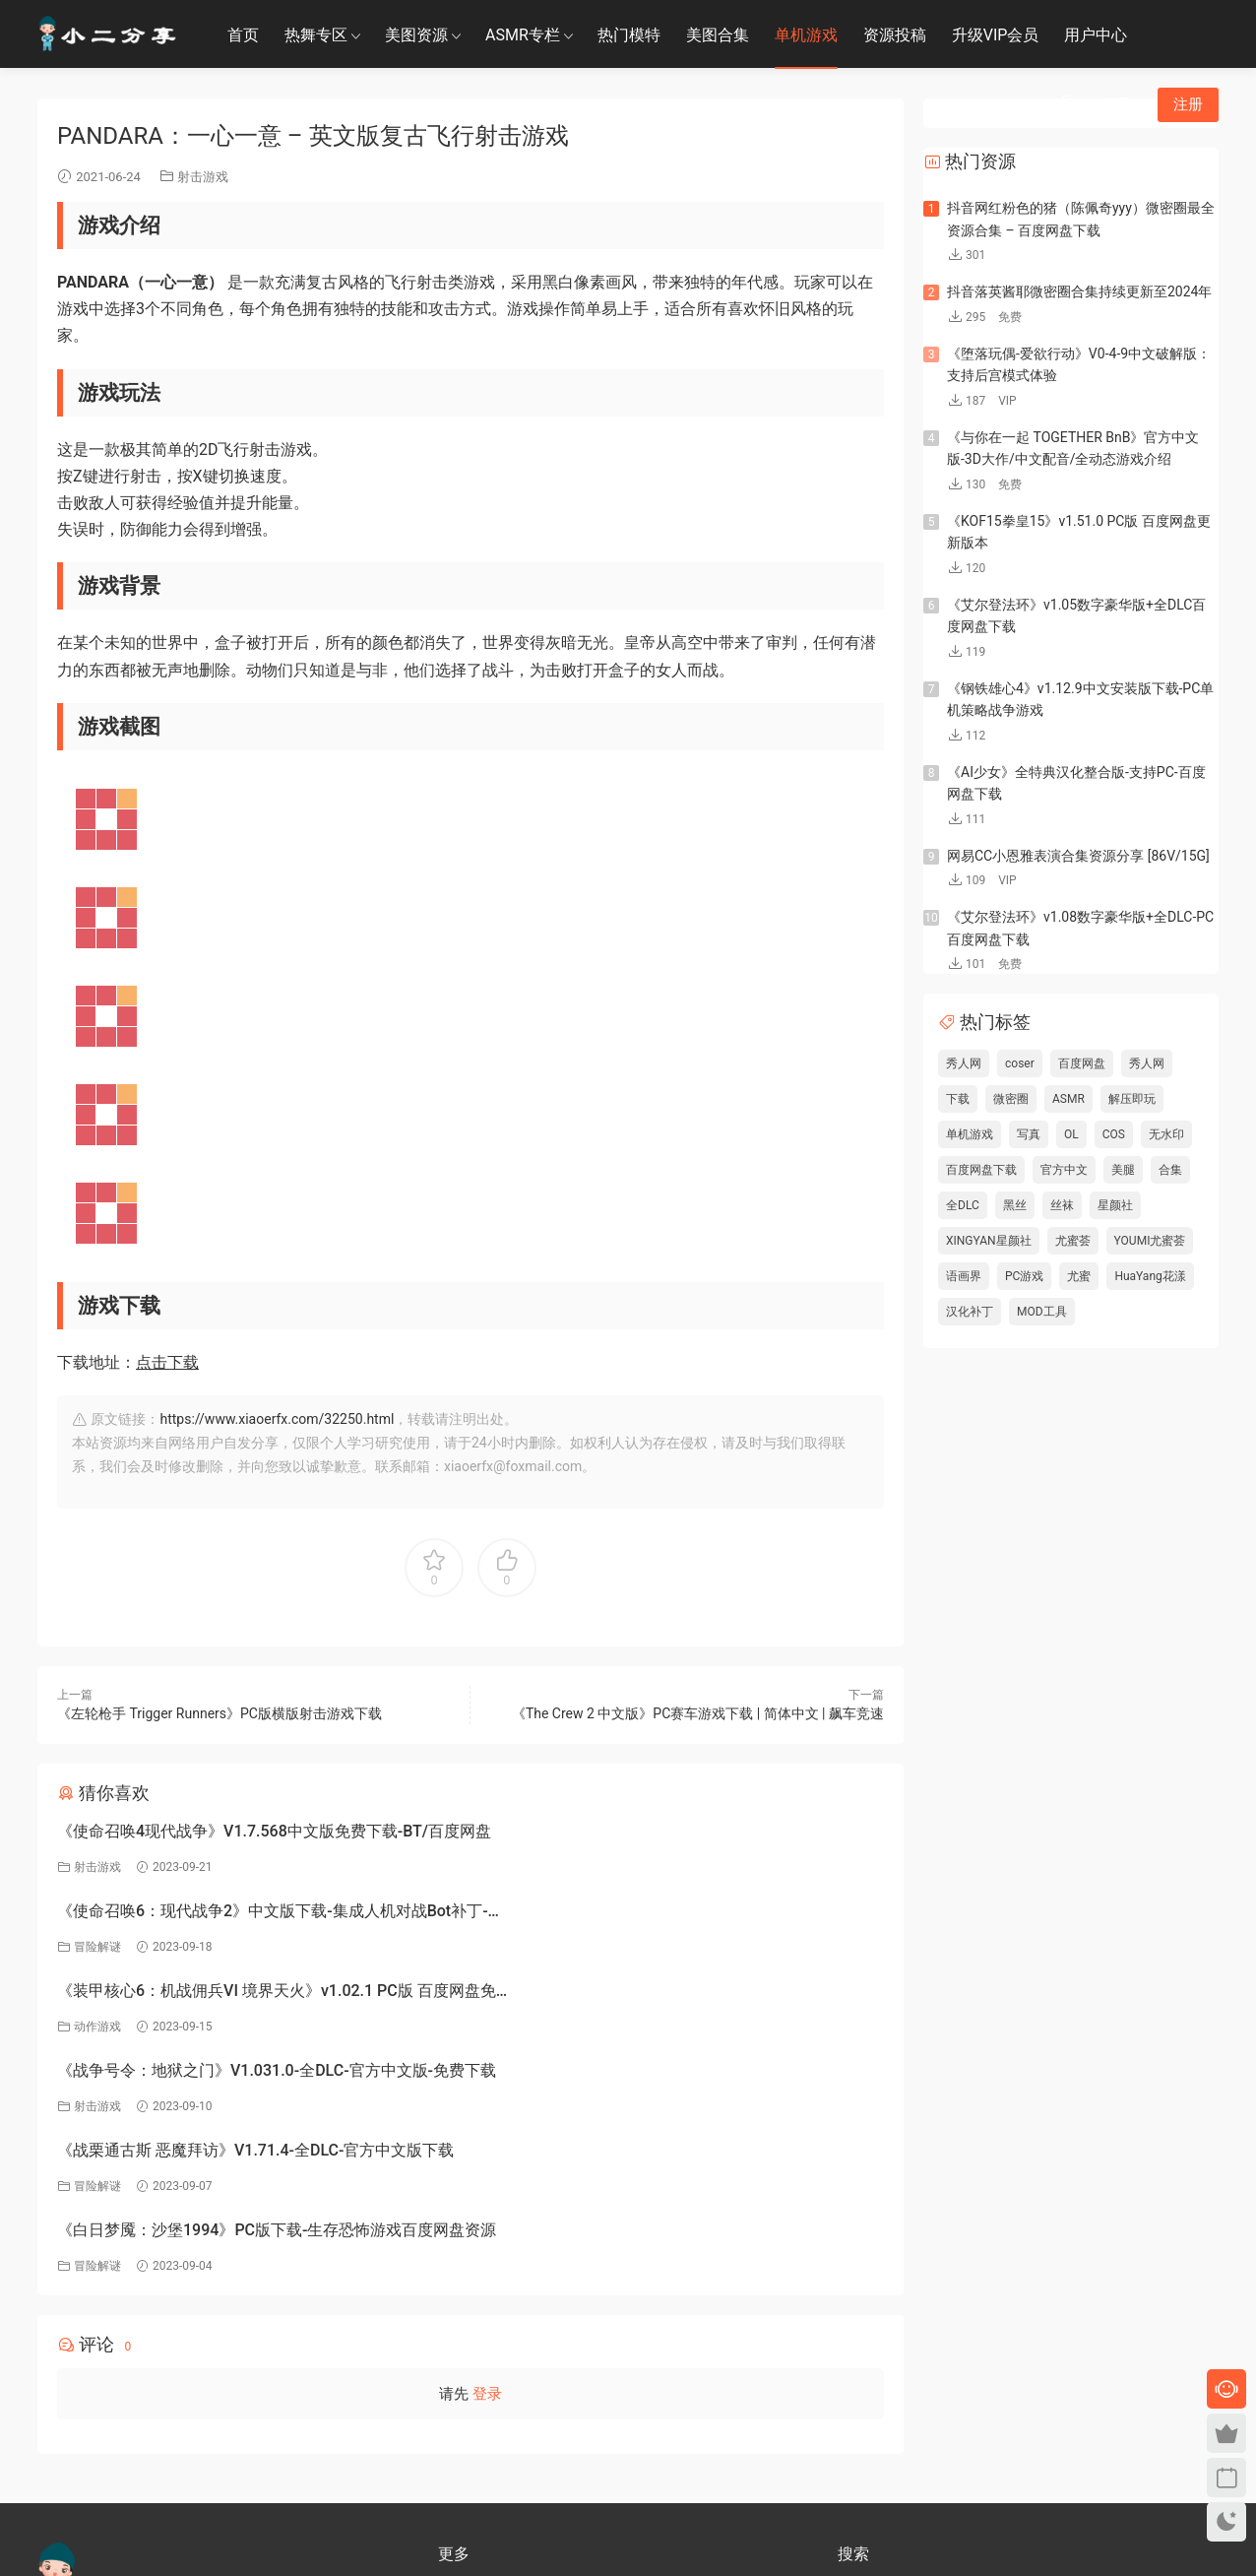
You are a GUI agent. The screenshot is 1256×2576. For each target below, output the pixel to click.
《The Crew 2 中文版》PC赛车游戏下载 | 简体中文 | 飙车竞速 (698, 1713)
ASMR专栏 (522, 35)
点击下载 (167, 1362)
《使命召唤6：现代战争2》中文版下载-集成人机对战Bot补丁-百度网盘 (675, 1834)
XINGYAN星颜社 (989, 1241)
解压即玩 (1132, 1099)
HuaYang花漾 (1149, 1276)
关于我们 (461, 2358)
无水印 (1166, 1134)
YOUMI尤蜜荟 (1150, 1241)
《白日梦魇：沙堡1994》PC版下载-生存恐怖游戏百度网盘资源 (674, 1993)
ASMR (1068, 1099)
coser (1020, 1063)
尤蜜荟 (1073, 1241)
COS (1113, 1134)
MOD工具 (1042, 1312)
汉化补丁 (969, 1312)
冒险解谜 (517, 1867)
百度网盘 (1081, 1063)
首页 (243, 35)
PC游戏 (1024, 1276)
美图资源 (416, 35)
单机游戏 (806, 35)
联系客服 (61, 2406)
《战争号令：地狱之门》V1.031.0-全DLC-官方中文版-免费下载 (674, 1913)
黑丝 (1015, 1205)
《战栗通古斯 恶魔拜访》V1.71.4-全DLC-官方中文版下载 (255, 1990)
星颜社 (1115, 1205)
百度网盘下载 (981, 1170)
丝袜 (1062, 1205)
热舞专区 (315, 35)
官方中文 (1064, 1170)
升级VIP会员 (995, 35)
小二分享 (861, 2412)
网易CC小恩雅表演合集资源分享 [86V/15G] (1078, 856)
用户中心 (1095, 35)
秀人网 (963, 1063)
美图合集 (717, 35)
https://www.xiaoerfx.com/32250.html (276, 1419)
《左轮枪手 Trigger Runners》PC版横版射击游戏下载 (219, 1713)
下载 (958, 1099)
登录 (487, 2154)
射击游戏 (202, 176)
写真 (1028, 1134)
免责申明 (461, 2387)
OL (1071, 1134)
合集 (1170, 1170)
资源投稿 (894, 35)
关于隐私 (461, 2415)
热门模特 (628, 35)
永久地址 (461, 2472)
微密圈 (1011, 1099)
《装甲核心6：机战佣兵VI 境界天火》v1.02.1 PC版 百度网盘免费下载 (253, 1913)
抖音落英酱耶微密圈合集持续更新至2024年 (1079, 291)
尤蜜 (1079, 1276)
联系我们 (461, 2444)
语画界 (963, 1276)
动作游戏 (97, 1947)
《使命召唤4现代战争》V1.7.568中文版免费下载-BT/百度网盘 (258, 1834)
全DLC (962, 1205)
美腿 (1123, 1170)
